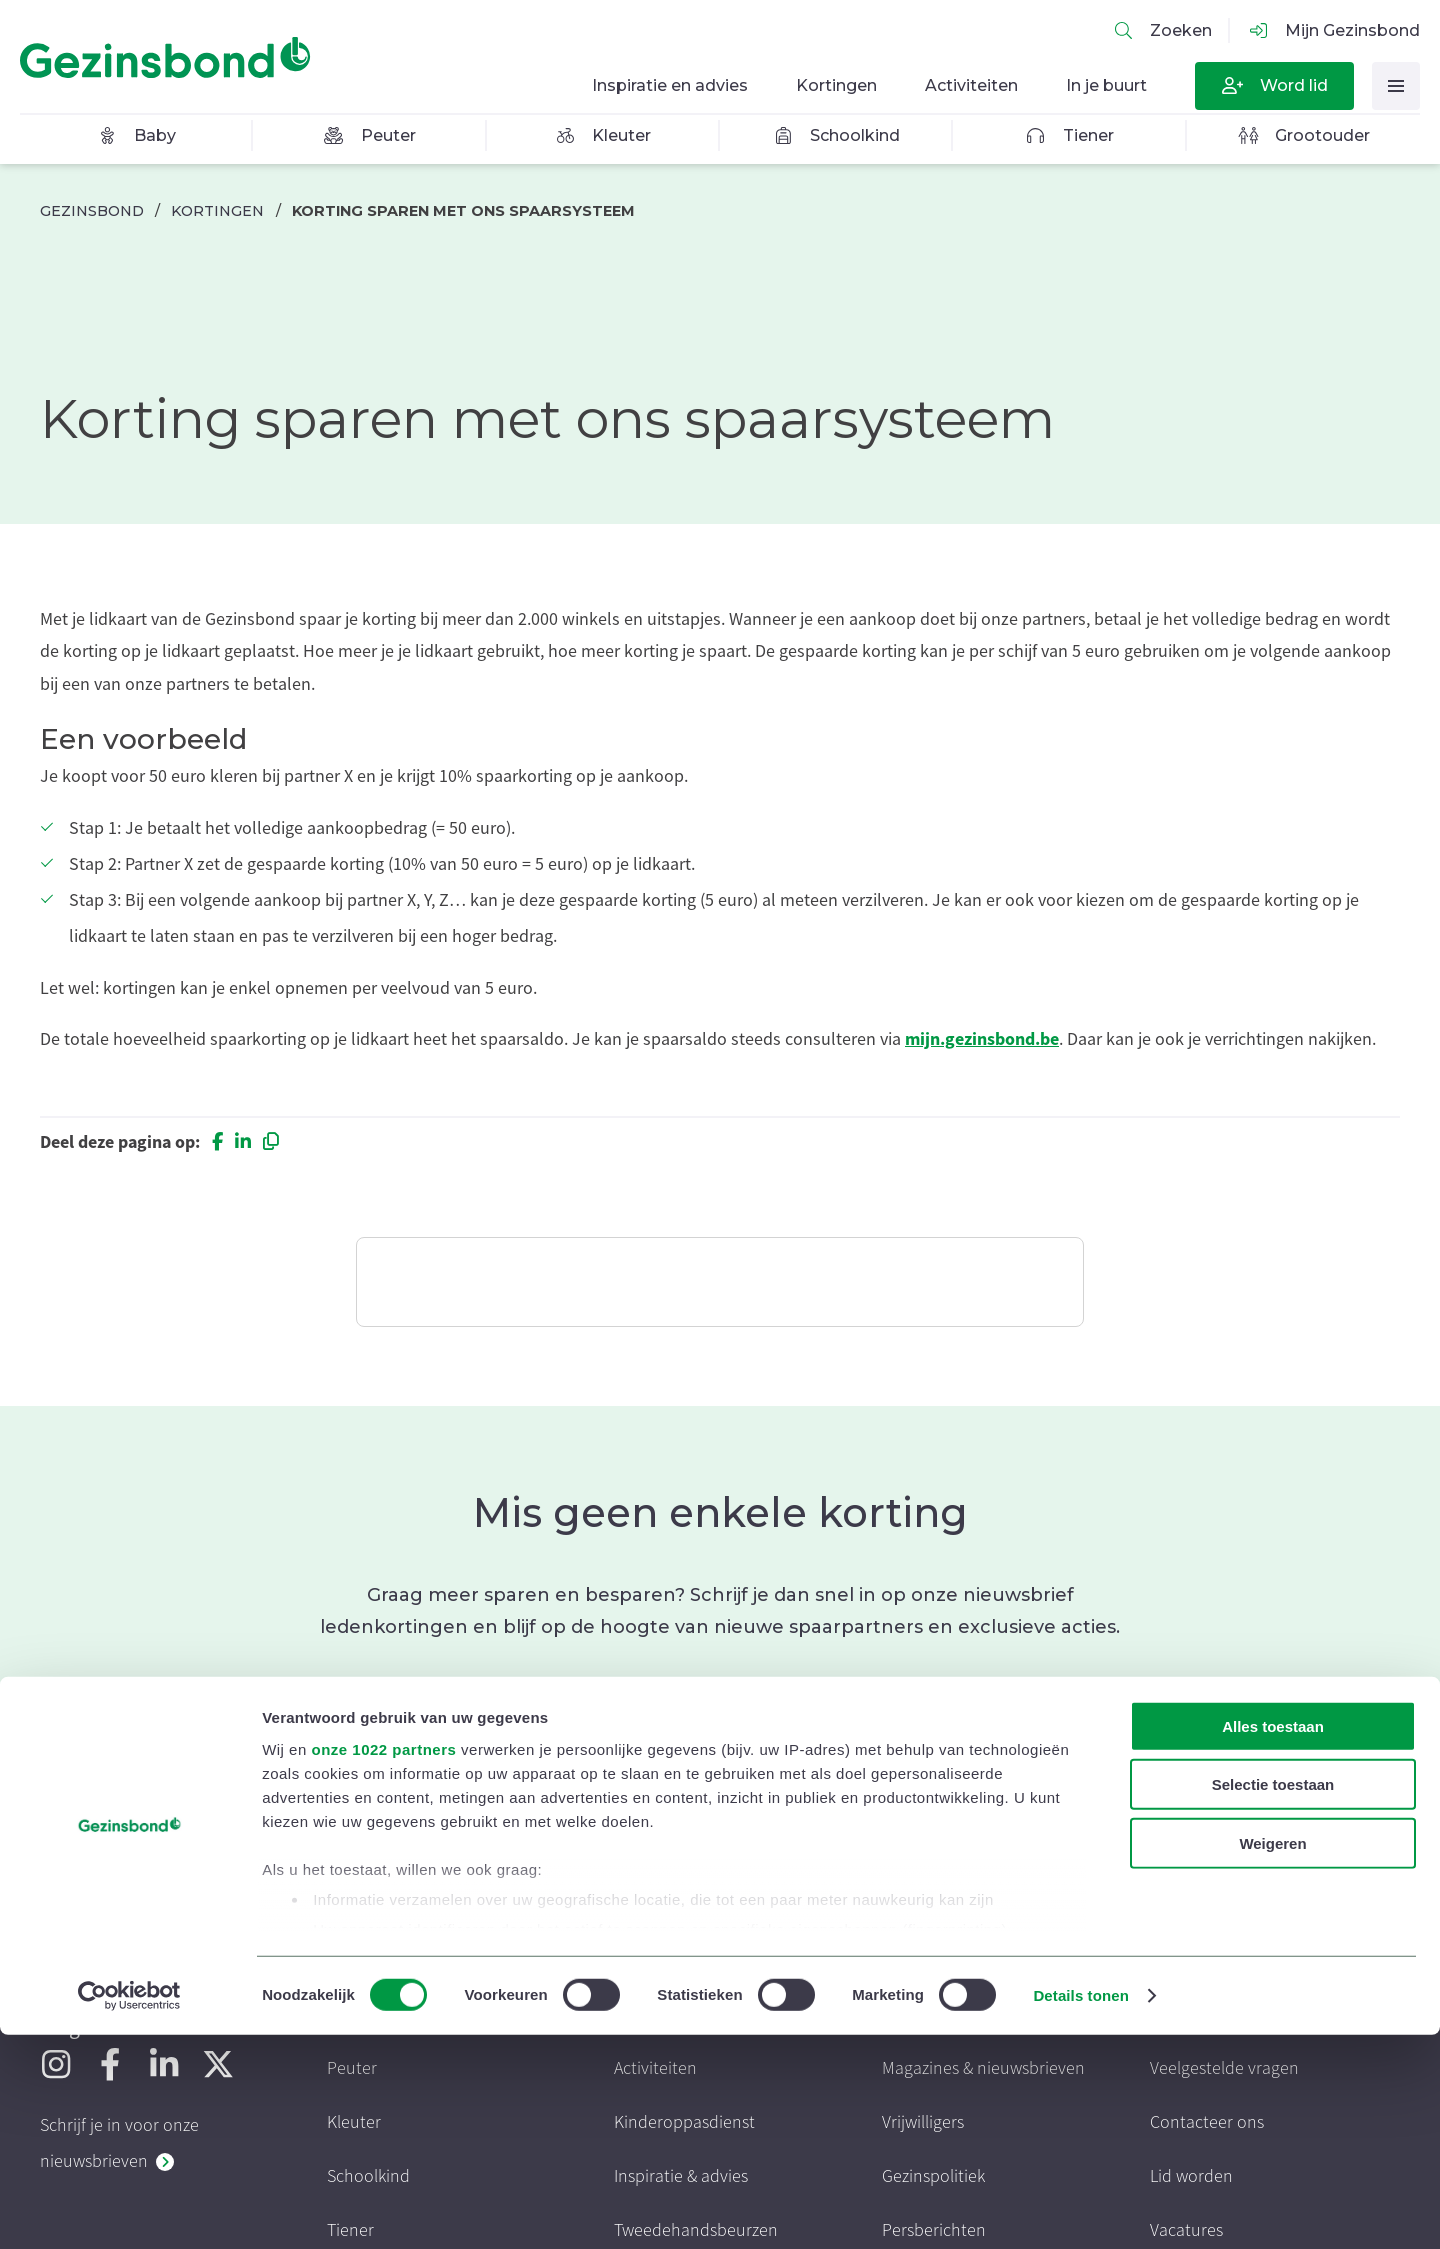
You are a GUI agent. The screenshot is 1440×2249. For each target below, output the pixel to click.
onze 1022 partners (383, 1963)
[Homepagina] (170, 58)
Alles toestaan (1273, 1940)
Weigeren (1272, 2057)
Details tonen (1080, 2209)
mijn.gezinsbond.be (982, 1039)
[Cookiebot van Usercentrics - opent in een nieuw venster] (129, 2210)
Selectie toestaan (1273, 1998)
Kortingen (217, 211)
